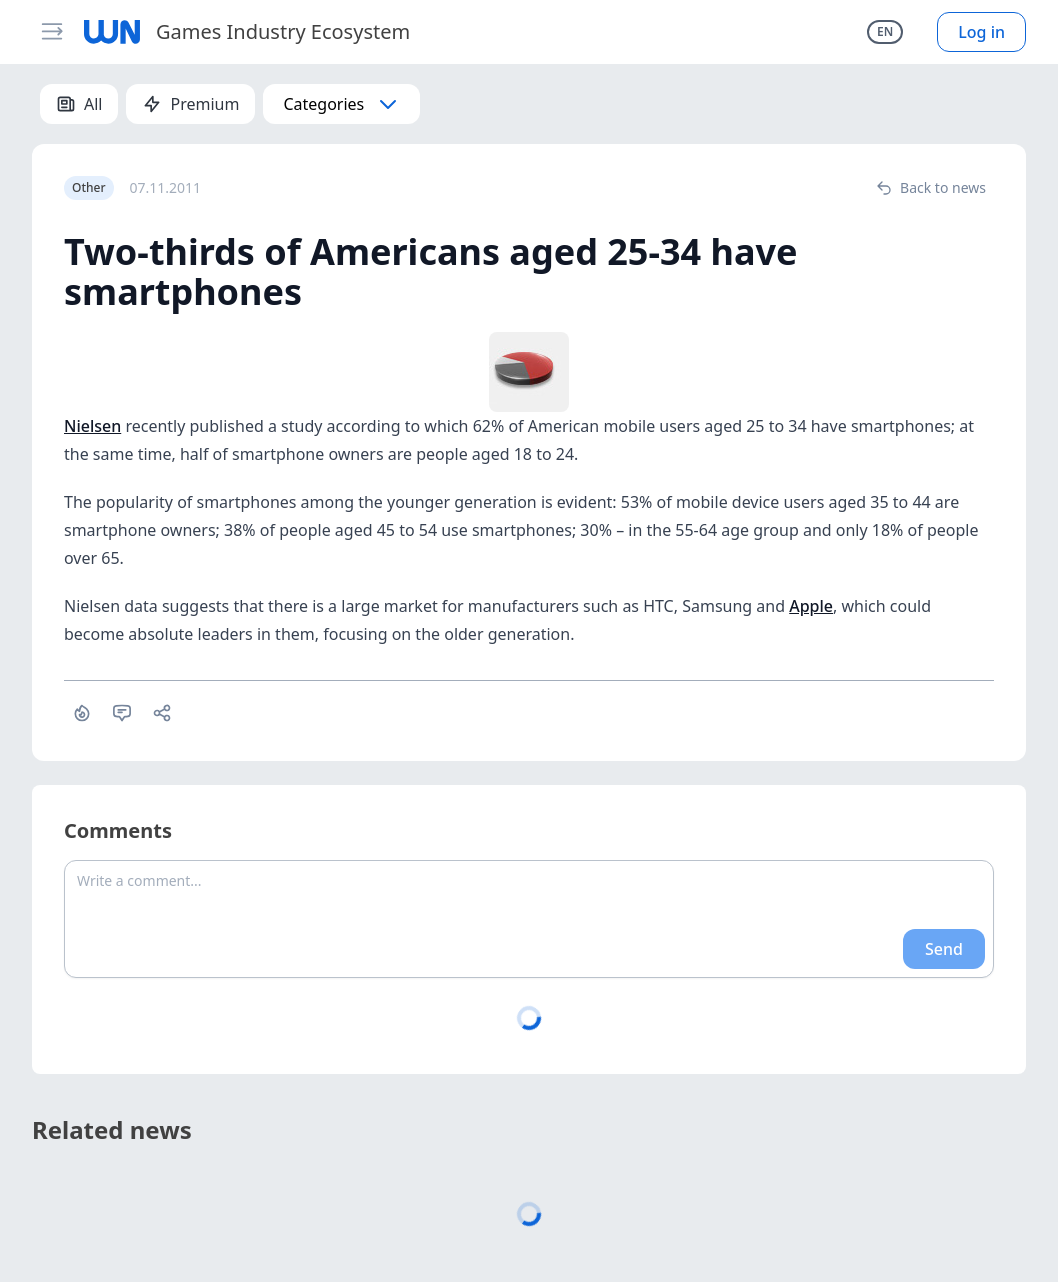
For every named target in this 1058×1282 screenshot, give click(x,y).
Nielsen (92, 426)
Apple (811, 606)
